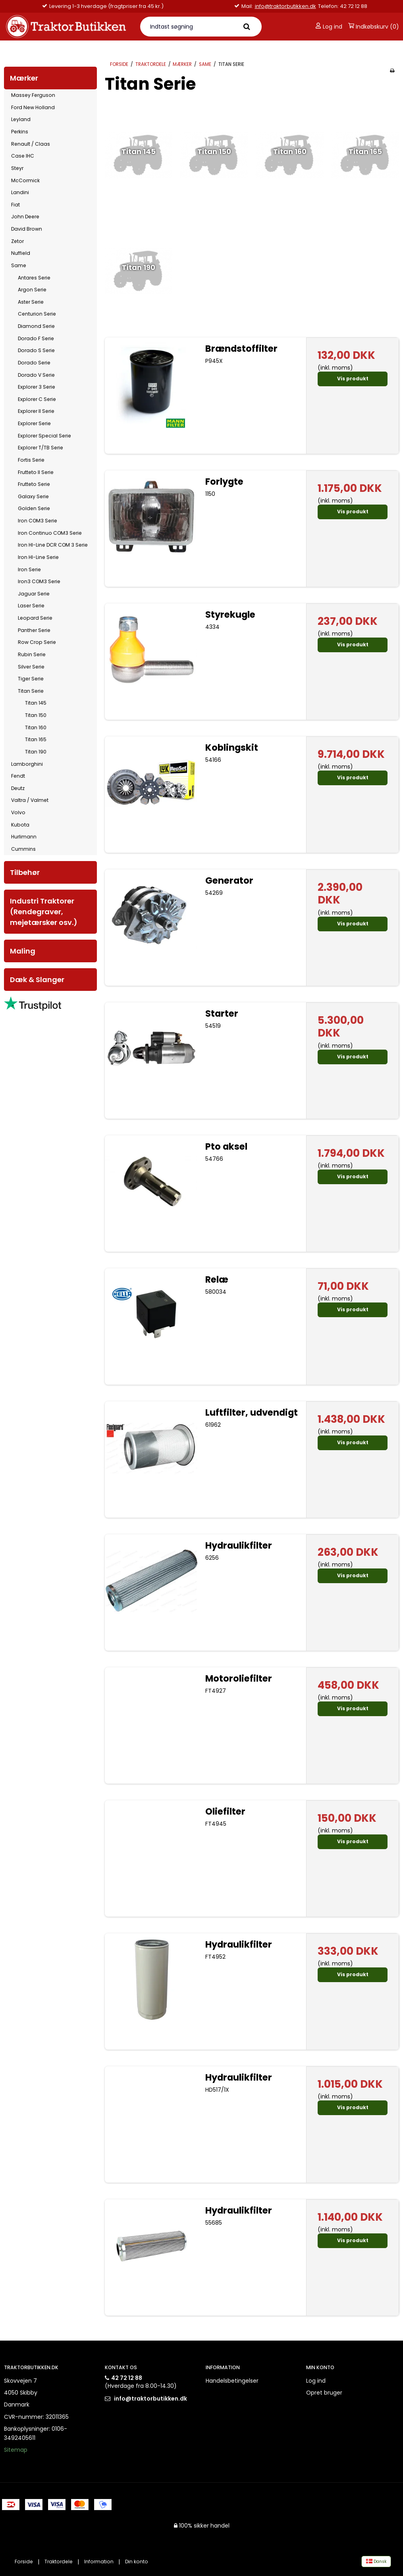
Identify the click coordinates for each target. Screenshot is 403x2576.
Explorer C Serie (37, 399)
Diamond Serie (36, 326)
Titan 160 (35, 727)
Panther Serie (34, 630)
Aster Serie (31, 302)
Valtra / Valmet (29, 800)
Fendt (18, 776)
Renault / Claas (30, 144)
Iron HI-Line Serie (38, 557)
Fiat (15, 204)
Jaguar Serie (34, 593)
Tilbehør (25, 872)
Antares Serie (34, 277)
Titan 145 (35, 702)
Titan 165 (35, 739)
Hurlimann (24, 836)
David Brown (26, 228)
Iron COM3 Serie (37, 520)
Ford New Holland (33, 107)
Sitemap (15, 2450)
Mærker (24, 78)
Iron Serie (29, 569)
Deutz (18, 788)
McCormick (25, 180)
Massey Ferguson (33, 95)
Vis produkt (352, 378)
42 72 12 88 (126, 2378)
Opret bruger (324, 2393)
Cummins (23, 849)
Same (18, 265)
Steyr (17, 168)
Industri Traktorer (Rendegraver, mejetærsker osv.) (43, 911)
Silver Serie (31, 666)
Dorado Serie (34, 362)
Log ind (328, 27)
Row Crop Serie (37, 642)
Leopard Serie (35, 618)
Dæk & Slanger (37, 980)
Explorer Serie (34, 423)
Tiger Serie (31, 678)
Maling (22, 951)
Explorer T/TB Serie (40, 447)
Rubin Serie (32, 654)
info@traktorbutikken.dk (285, 6)
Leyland (21, 119)
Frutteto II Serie (36, 472)
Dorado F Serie (36, 338)
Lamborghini (27, 764)
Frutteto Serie (34, 484)
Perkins (19, 131)
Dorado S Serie (36, 350)
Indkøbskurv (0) (373, 27)
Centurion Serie (37, 313)
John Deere (25, 216)
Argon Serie (32, 289)
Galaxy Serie (33, 496)
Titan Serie (31, 691)
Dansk (376, 2561)
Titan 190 (35, 751)
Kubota (20, 824)
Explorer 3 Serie (36, 386)
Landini (20, 192)
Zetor (17, 241)
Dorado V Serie (36, 375)
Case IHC (22, 155)
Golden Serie (34, 508)
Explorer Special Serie (44, 435)
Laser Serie (31, 605)
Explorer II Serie (36, 411)
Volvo (18, 812)
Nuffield (20, 253)
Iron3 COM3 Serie (39, 581)
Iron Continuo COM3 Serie (50, 533)
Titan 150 (35, 715)
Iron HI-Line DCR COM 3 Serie (53, 544)
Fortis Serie (31, 460)
